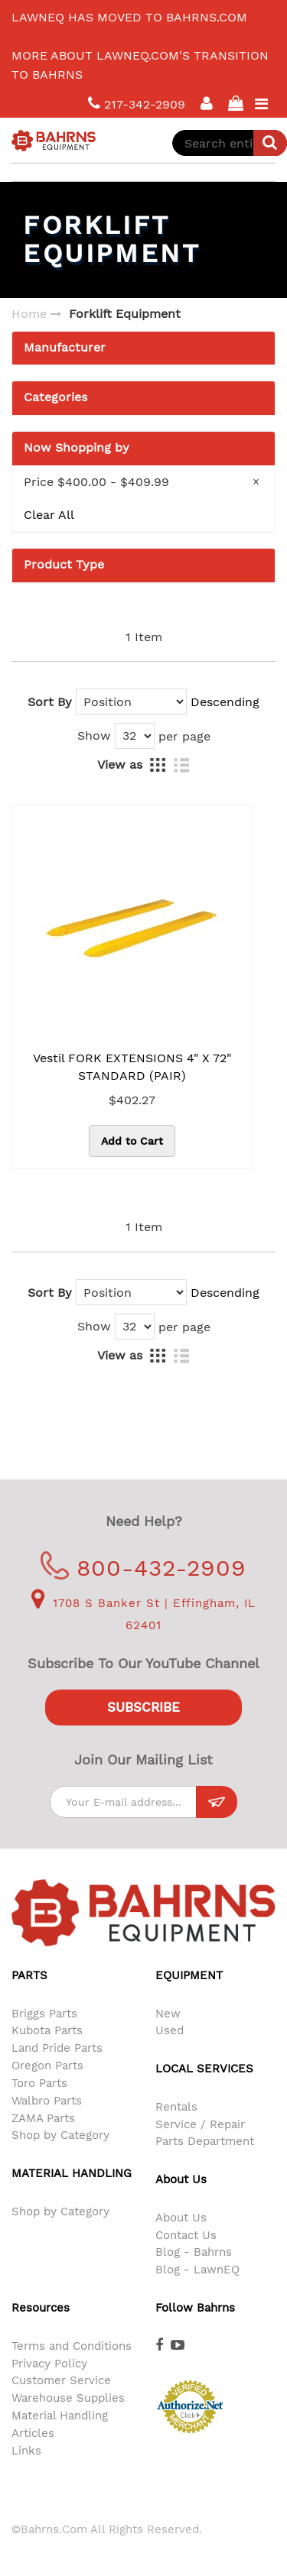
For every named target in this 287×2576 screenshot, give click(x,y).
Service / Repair (200, 2124)
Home (29, 313)
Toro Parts (39, 2083)
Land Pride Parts (57, 2048)
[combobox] (229, 143)
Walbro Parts (46, 2101)
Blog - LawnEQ (197, 2269)
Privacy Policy (49, 2363)
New (168, 2013)
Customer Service (61, 2380)
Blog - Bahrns (193, 2252)
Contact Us (186, 2235)
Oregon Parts (47, 2065)
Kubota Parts (47, 2030)
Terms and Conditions (71, 2346)
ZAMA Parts (43, 2118)
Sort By (50, 702)
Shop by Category (60, 2135)
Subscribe (143, 1707)
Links (26, 2451)
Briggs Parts (44, 2013)
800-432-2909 (143, 1567)
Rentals (176, 2107)
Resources (40, 2308)
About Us (181, 2217)
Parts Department (204, 2141)
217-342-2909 (136, 104)
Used (169, 2030)
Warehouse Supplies (68, 2398)
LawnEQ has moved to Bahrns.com (129, 17)
